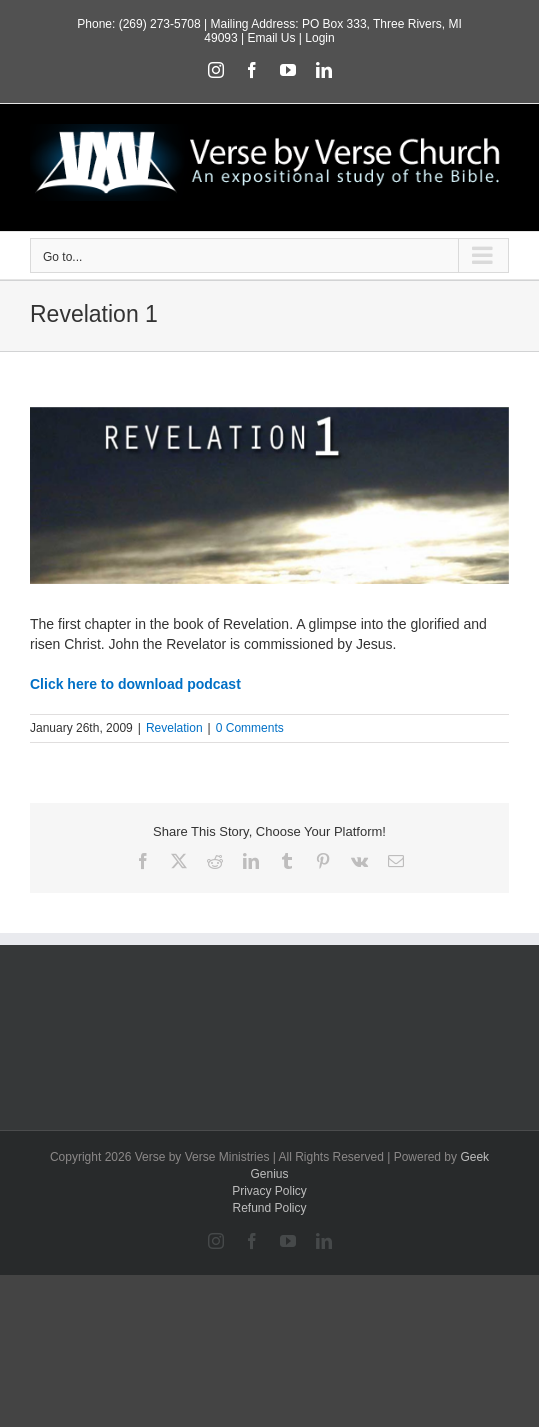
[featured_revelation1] (269, 495)
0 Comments (250, 728)
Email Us (271, 38)
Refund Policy (269, 1208)
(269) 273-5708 (160, 24)
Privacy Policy (269, 1191)
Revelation (174, 728)
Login (319, 38)
